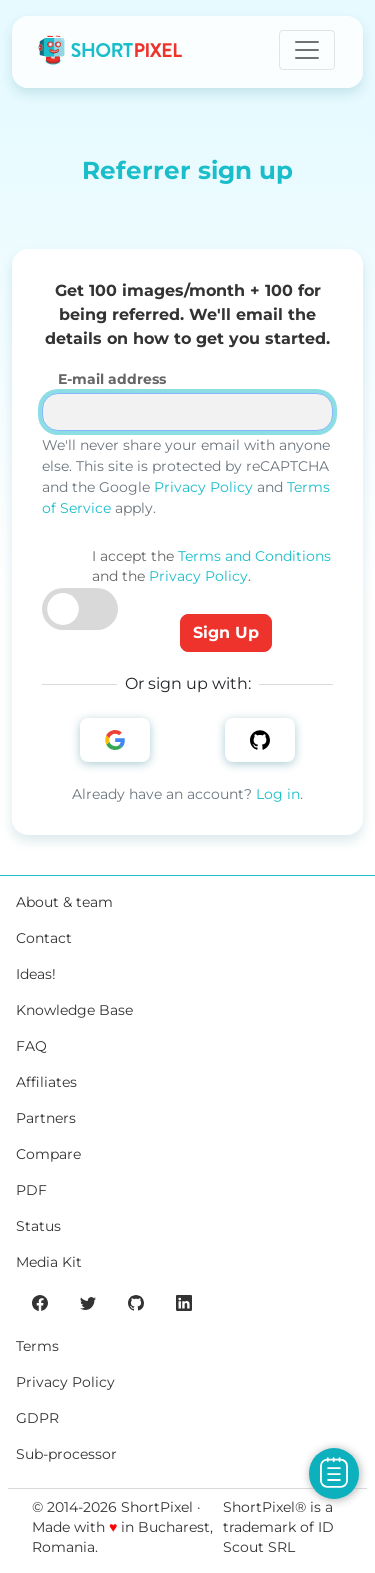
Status (38, 1226)
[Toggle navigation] (307, 50)
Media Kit (49, 1262)
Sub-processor (66, 1454)
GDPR (37, 1418)
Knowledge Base (74, 1010)
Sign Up (226, 632)
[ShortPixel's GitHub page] (136, 1302)
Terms (37, 1346)
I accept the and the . (211, 566)
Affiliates (46, 1082)
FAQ (31, 1046)
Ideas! (36, 974)
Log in (278, 794)
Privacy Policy (203, 487)
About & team (64, 902)
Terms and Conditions (254, 556)
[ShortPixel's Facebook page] (40, 1302)
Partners (46, 1118)
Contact (44, 938)
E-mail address (112, 379)
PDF (31, 1190)
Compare (48, 1154)
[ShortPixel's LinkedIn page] (184, 1302)
